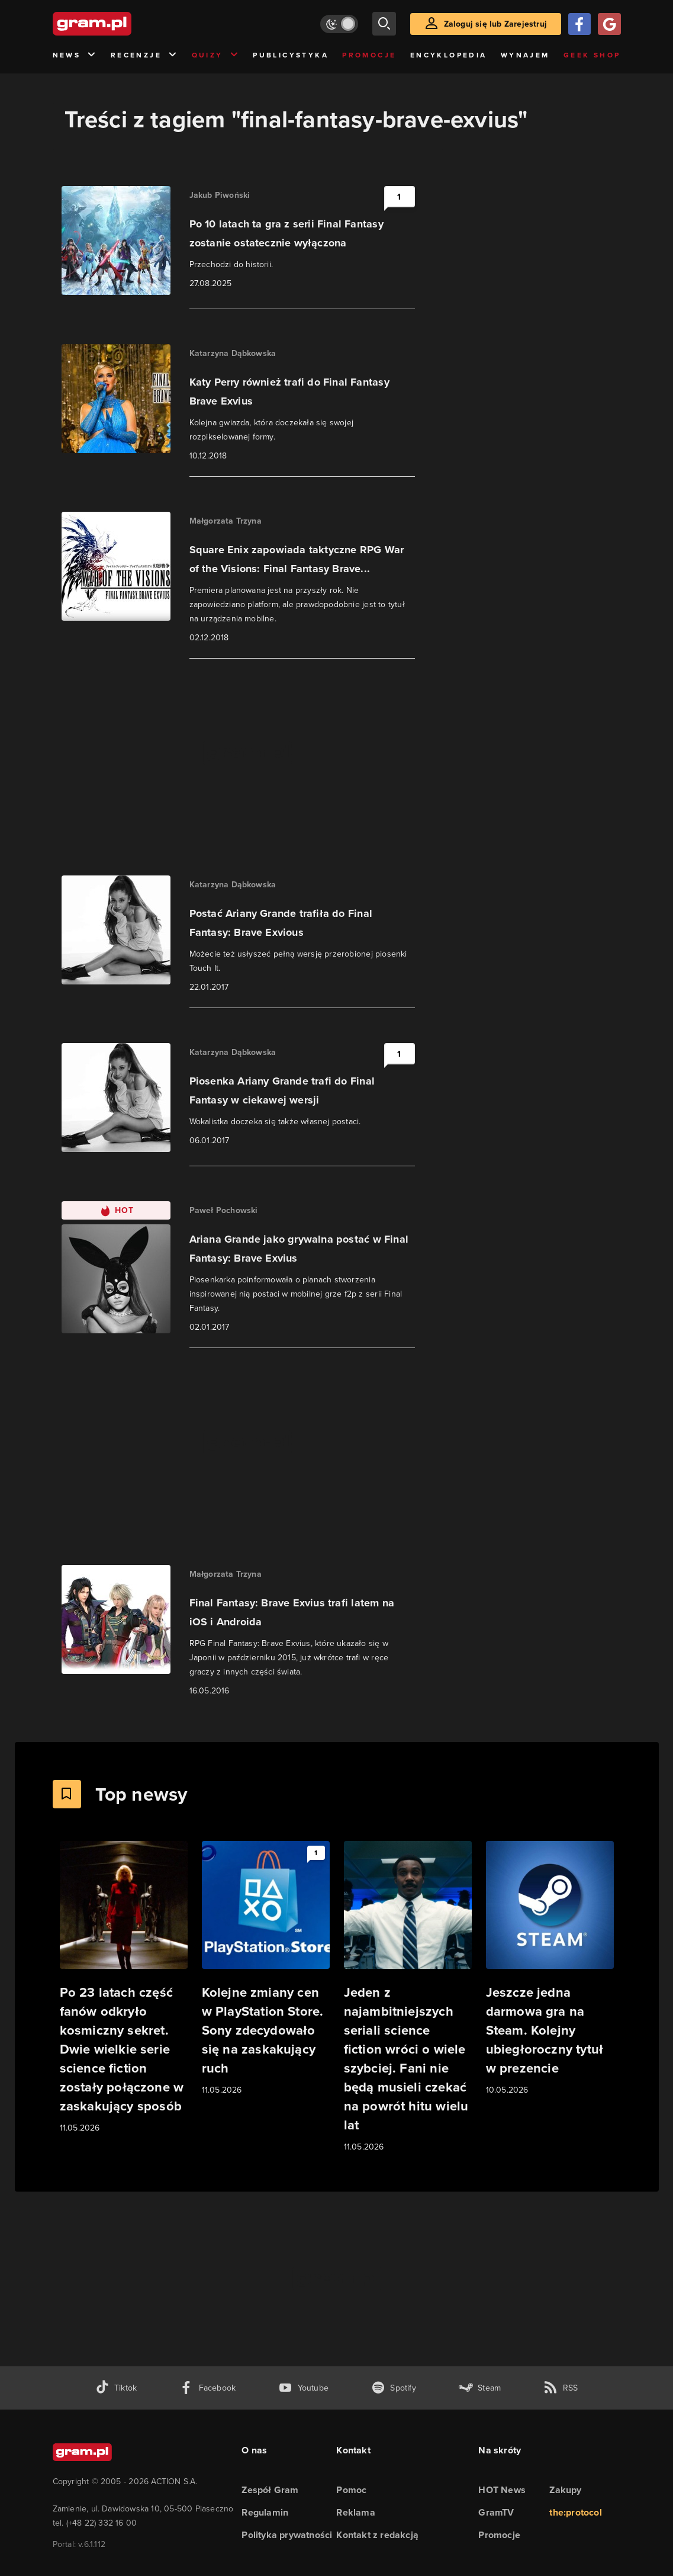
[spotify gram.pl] (393, 2388)
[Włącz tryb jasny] (339, 24)
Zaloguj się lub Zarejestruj (495, 24)
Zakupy (565, 2490)
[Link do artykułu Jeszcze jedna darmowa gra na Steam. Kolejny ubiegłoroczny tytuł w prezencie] (550, 1969)
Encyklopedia (448, 55)
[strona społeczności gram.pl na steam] (480, 2388)
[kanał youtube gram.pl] (303, 2388)
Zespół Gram (269, 2490)
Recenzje (144, 55)
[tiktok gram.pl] (116, 2388)
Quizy (215, 55)
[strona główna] (121, 24)
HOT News (502, 2490)
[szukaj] (384, 24)
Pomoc (351, 2490)
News (75, 55)
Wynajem (525, 55)
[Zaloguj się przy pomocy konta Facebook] (579, 24)
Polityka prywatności (286, 2535)
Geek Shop (592, 55)
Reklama (355, 2512)
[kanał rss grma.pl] (560, 2388)
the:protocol (575, 2512)
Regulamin (264, 2512)
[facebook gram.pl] (207, 2388)
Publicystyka (291, 55)
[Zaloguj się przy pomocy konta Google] (609, 24)
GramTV (496, 2512)
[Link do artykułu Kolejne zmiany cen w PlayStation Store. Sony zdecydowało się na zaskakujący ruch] (266, 1969)
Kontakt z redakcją (377, 2535)
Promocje (369, 55)
